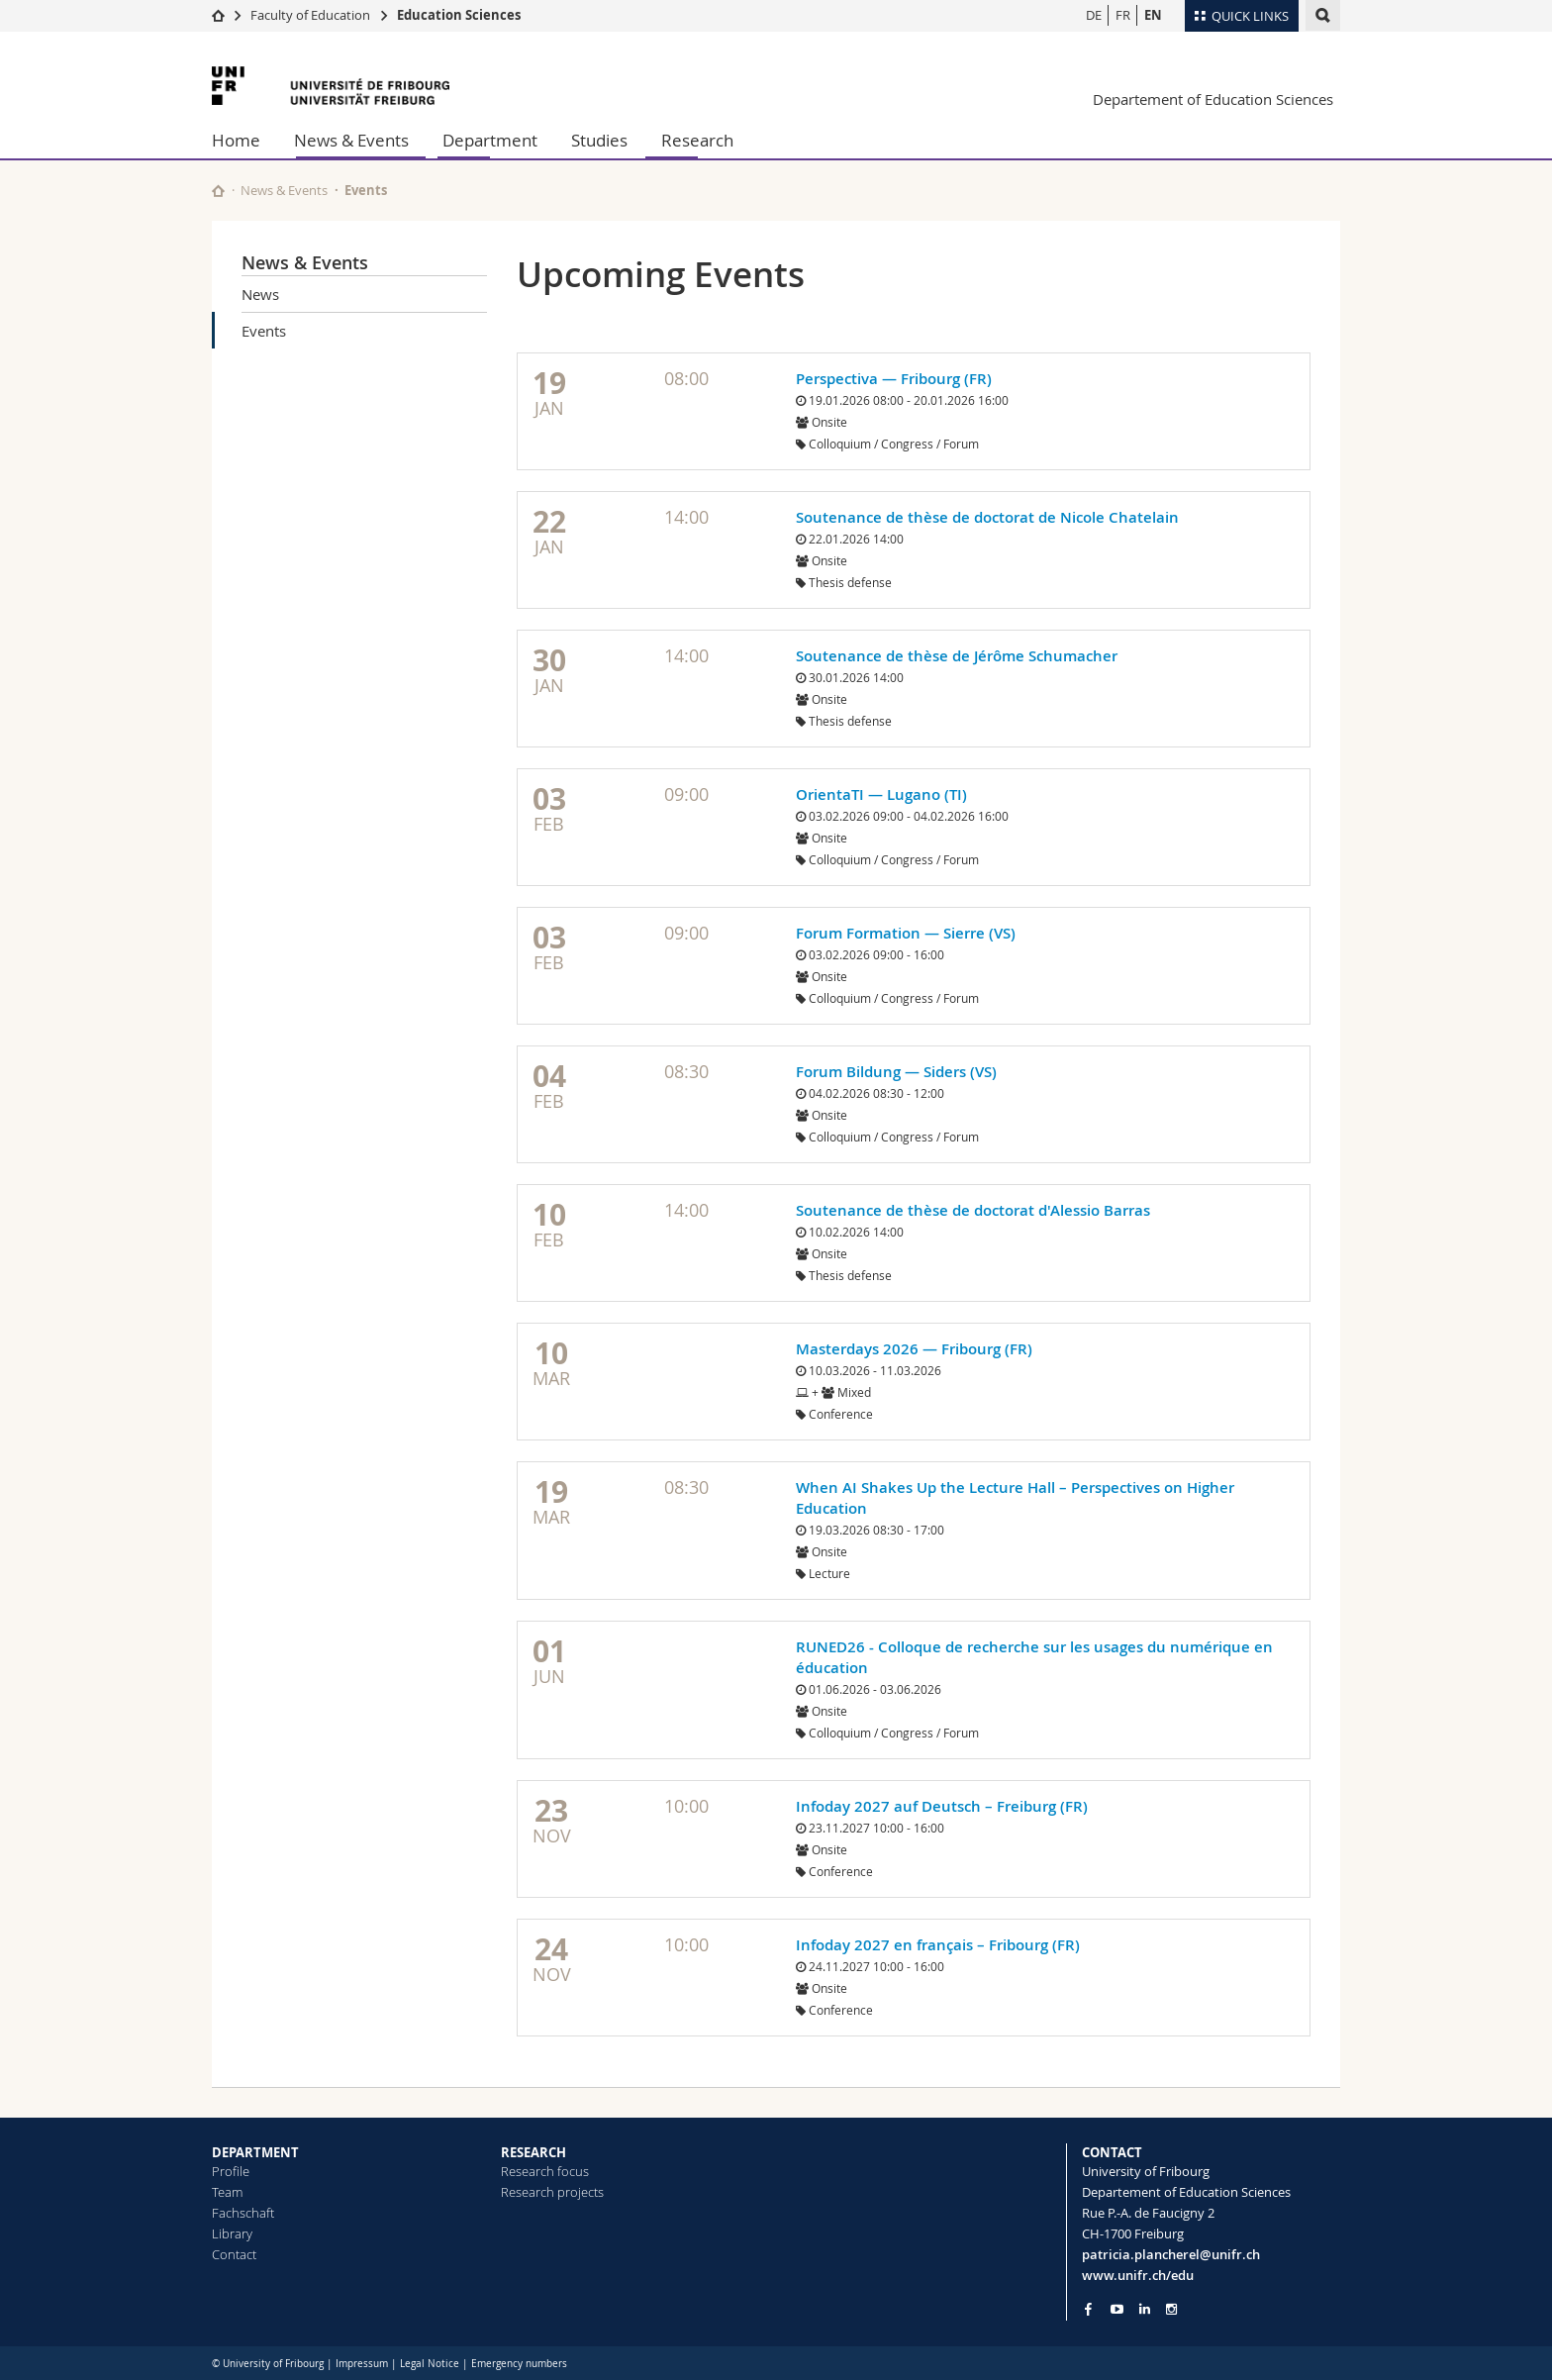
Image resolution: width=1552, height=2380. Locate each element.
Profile (230, 2171)
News (260, 294)
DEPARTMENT (255, 2152)
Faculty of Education (310, 15)
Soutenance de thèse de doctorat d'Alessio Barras (973, 1210)
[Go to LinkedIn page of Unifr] (1144, 2309)
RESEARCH (533, 2152)
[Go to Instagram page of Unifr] (1171, 2309)
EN (1153, 15)
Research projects (552, 2192)
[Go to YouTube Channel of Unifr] (1117, 2309)
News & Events (351, 140)
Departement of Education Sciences (1213, 99)
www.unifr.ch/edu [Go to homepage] (1138, 2275)
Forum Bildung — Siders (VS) (896, 1071)
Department (489, 140)
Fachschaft (243, 2213)
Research (697, 140)
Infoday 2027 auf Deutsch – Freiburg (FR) (942, 1806)
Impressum (362, 2363)
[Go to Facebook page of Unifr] (1088, 2309)
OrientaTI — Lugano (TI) (881, 794)
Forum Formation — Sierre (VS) (906, 933)
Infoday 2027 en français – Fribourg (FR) (938, 1944)
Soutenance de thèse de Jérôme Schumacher (956, 655)
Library (232, 2233)
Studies (599, 140)
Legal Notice (429, 2363)
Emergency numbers (519, 2363)
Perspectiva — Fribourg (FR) (894, 378)
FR (1123, 15)
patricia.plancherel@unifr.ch (1171, 2254)
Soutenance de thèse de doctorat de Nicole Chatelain (987, 517)
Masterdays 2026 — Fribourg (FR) (914, 1349)
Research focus (545, 2171)
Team (227, 2192)
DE (1094, 15)
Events (264, 331)
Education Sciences (459, 15)
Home (236, 140)
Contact (234, 2254)
